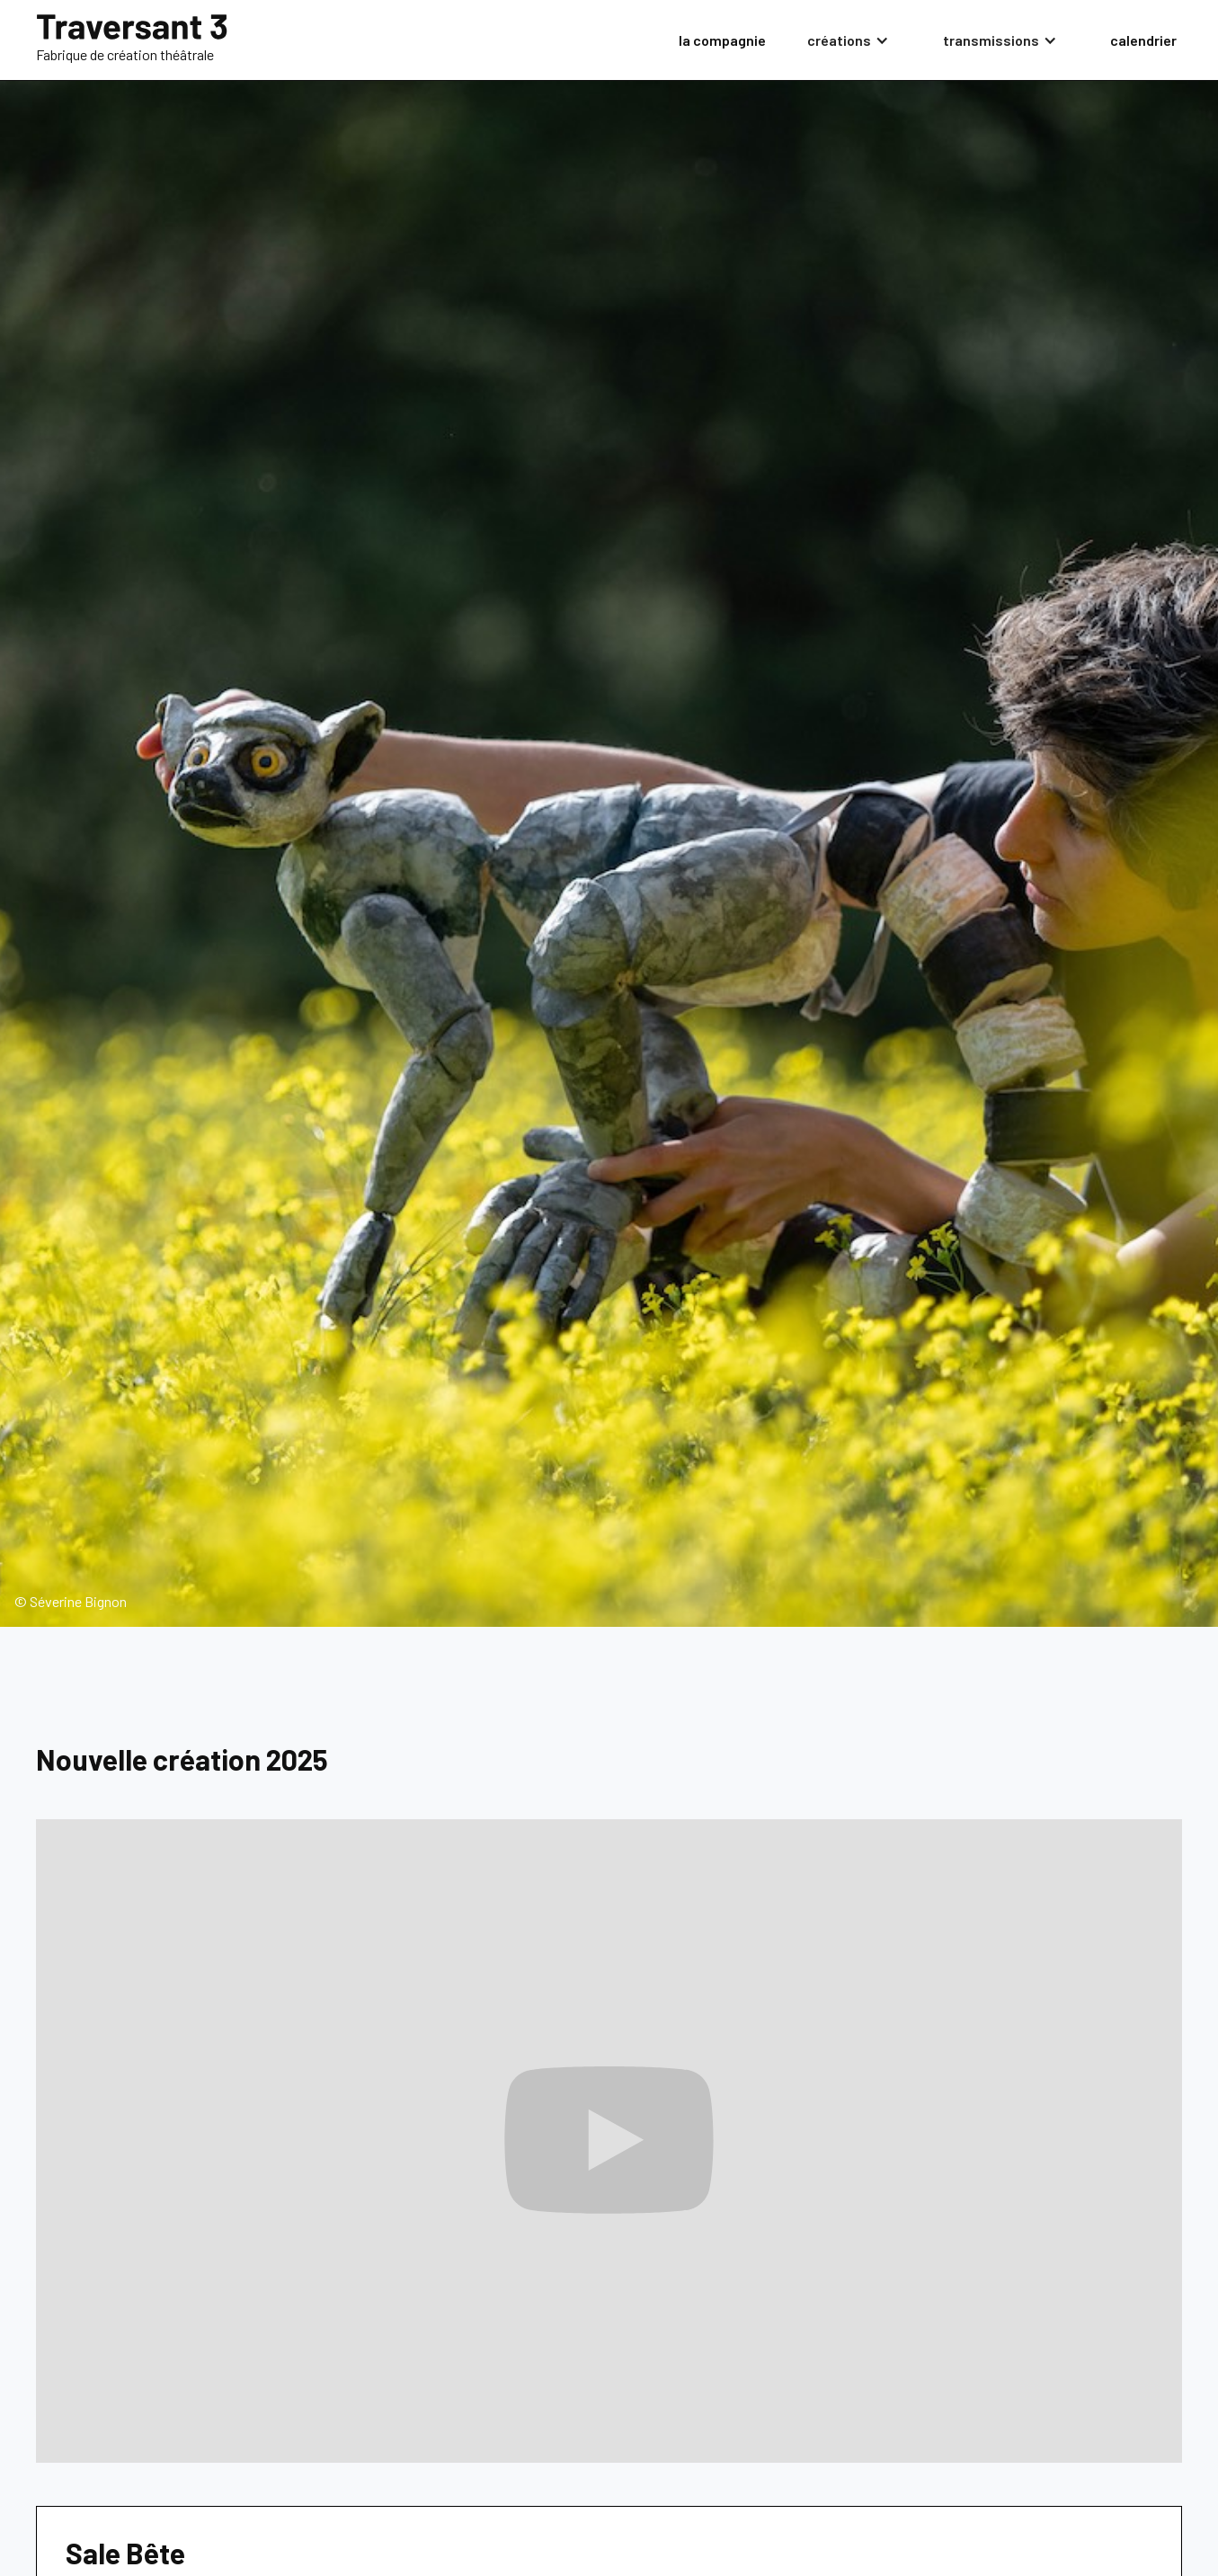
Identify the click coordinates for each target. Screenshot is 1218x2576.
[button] (853, 40)
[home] (131, 40)
